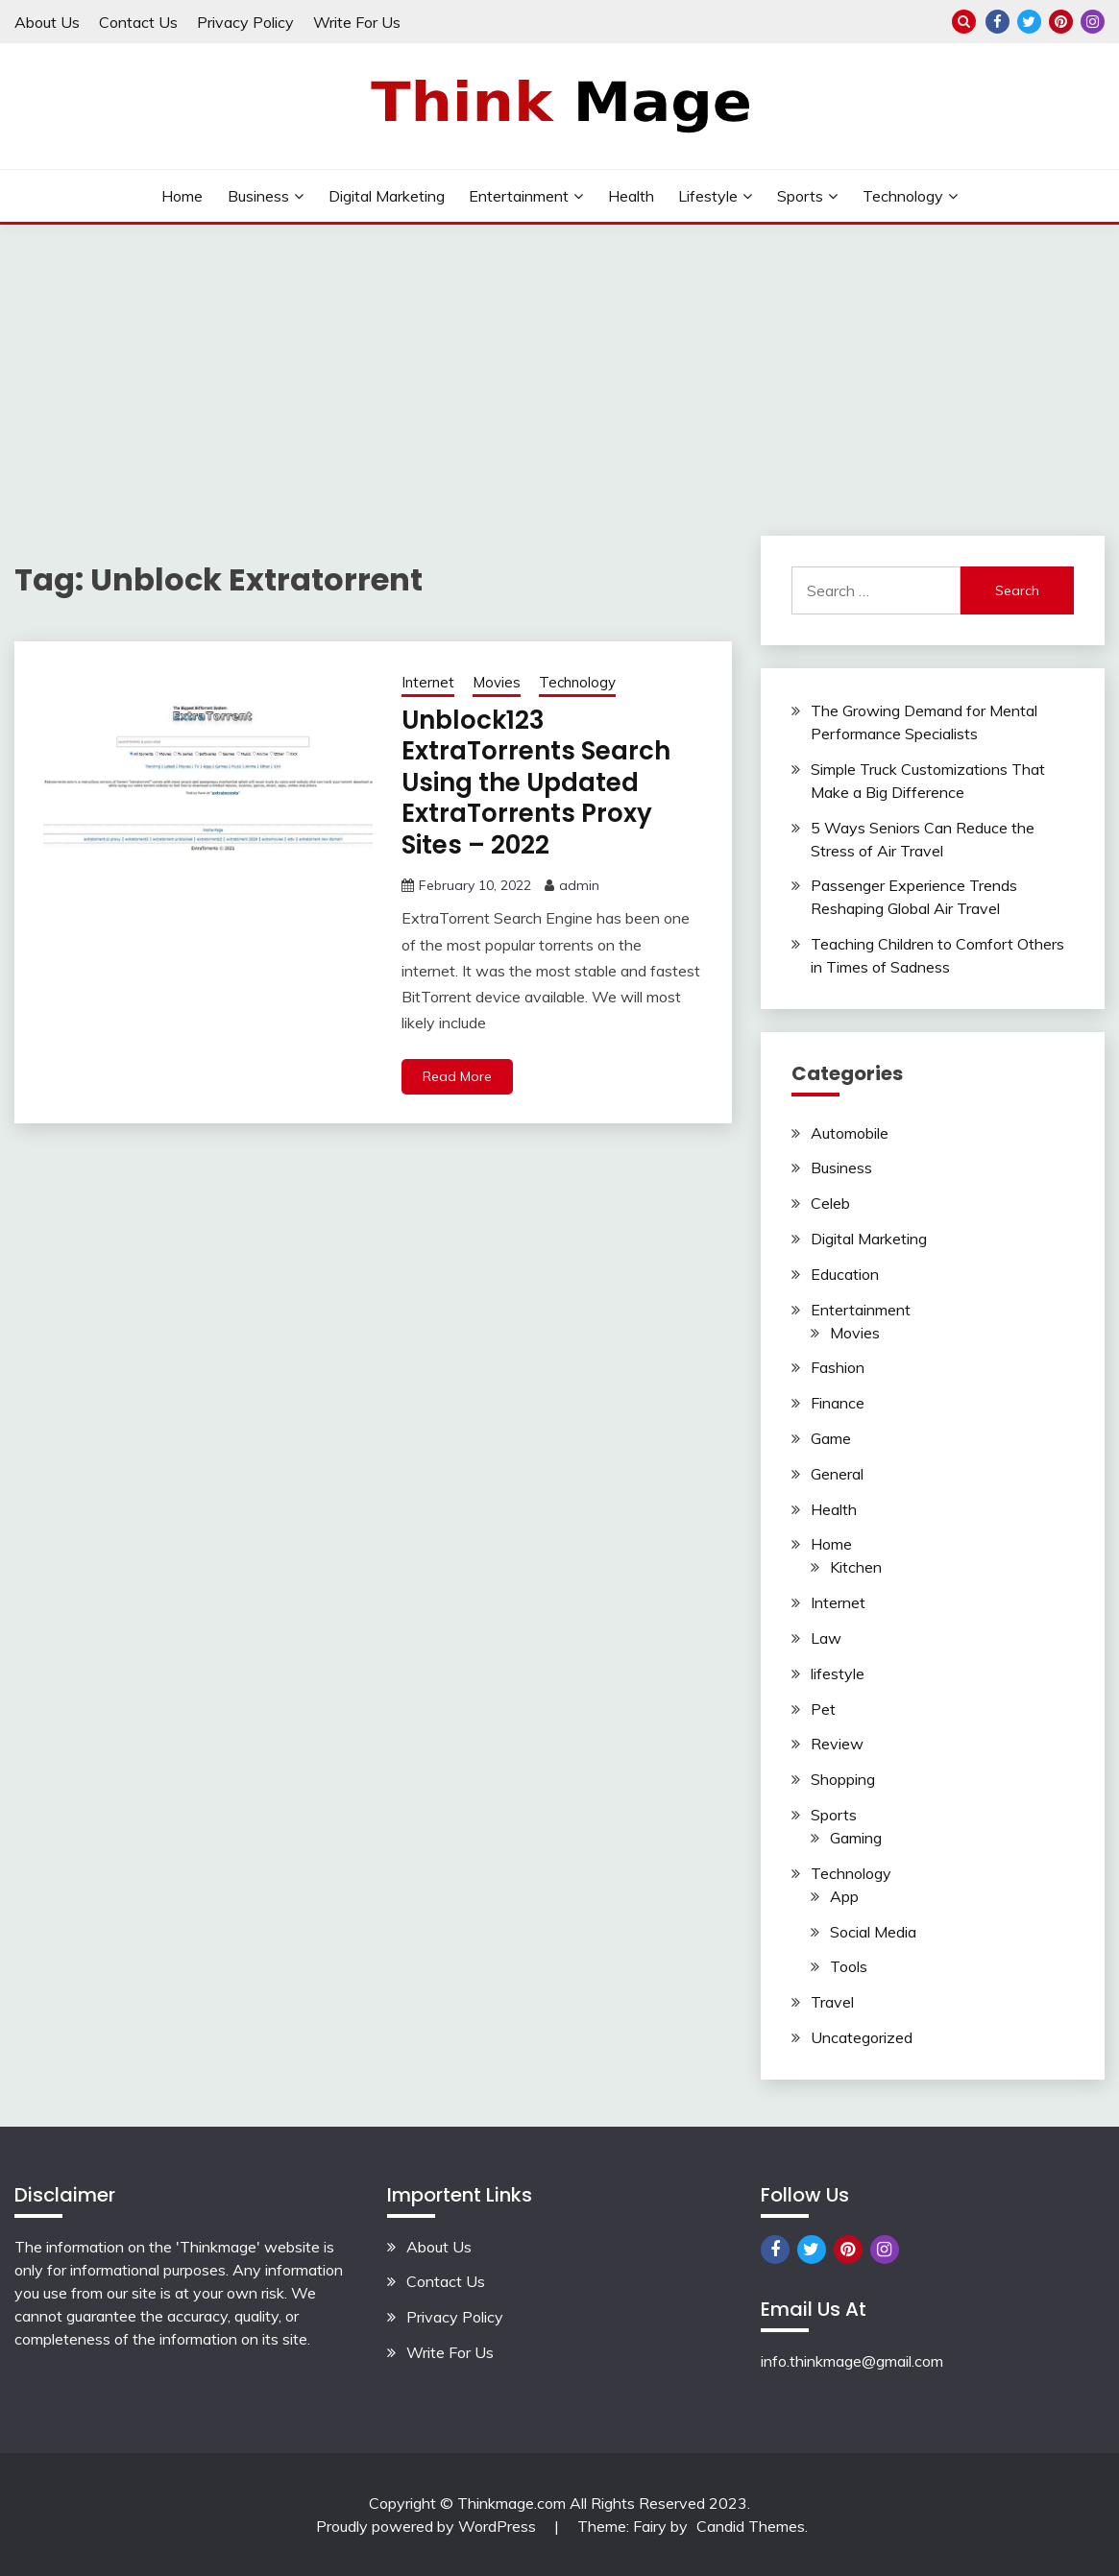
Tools (848, 1966)
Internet (427, 682)
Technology (903, 195)
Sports (800, 195)
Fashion (837, 1367)
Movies (497, 682)
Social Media (873, 1931)
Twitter (1029, 22)
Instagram (1093, 22)
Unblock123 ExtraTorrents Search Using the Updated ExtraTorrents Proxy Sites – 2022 (535, 782)
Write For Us (357, 22)
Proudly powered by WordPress (428, 2526)
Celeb (830, 1203)
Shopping (843, 1779)
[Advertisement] (559, 368)
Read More (457, 1076)
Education (845, 1274)
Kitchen (856, 1567)
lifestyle (708, 195)
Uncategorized (861, 2037)
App (844, 1896)
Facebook (997, 22)
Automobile (849, 1133)
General (837, 1473)
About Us (47, 22)
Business (258, 195)
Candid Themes (750, 2526)
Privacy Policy (245, 22)
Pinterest (1061, 22)
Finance (837, 1402)
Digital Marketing (386, 195)
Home (182, 195)
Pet (823, 1709)
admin (579, 885)
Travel (832, 2001)
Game (831, 1438)
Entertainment (519, 195)
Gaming (856, 1837)
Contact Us (138, 22)
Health (631, 195)
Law (826, 1638)
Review (837, 1743)
